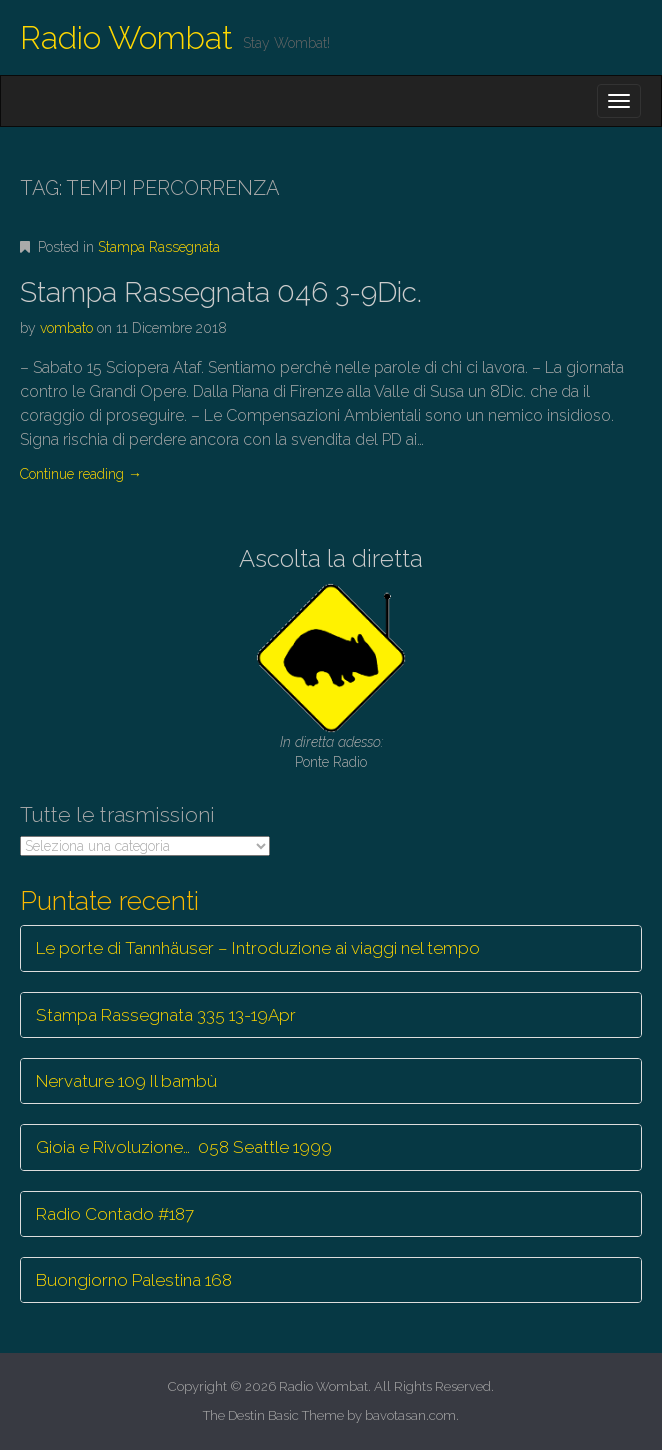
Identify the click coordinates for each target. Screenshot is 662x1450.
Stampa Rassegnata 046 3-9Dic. (221, 292)
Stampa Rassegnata (159, 247)
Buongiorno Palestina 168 (134, 1280)
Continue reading (81, 474)
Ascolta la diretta (331, 558)
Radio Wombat (126, 37)
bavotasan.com (410, 1415)
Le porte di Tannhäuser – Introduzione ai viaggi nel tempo (258, 948)
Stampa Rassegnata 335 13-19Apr (166, 1015)
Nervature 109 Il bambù (126, 1081)
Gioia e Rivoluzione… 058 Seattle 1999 (184, 1147)
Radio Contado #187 (115, 1214)
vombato (66, 328)
